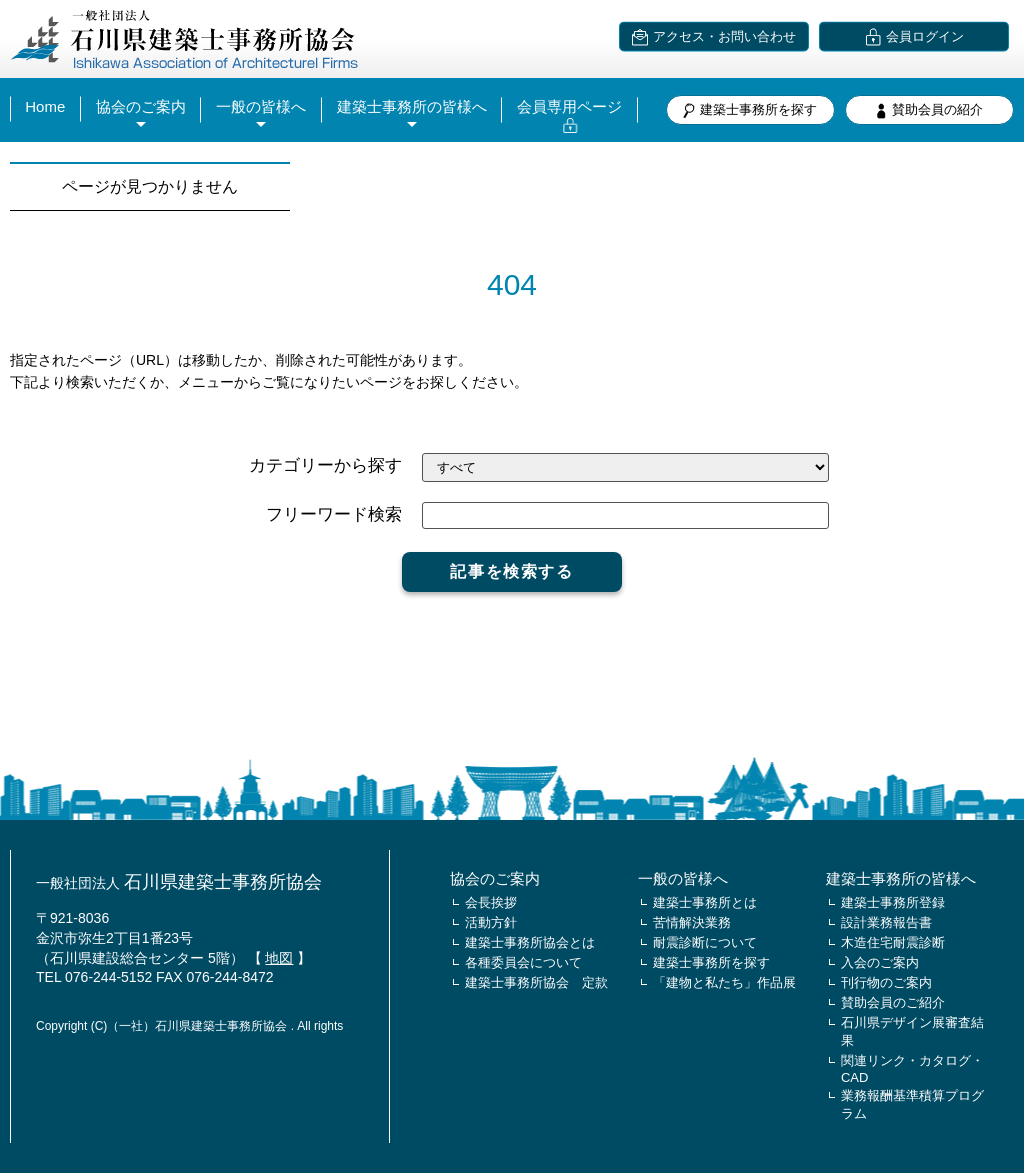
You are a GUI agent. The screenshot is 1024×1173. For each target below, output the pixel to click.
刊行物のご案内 (886, 982)
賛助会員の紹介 (929, 110)
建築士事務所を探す (750, 110)
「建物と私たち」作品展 (724, 982)
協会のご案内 (141, 106)
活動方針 (491, 922)
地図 (279, 958)
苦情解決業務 (692, 922)
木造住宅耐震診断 (893, 942)
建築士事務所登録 (893, 902)
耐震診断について (705, 942)
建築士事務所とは (705, 902)
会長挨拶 (491, 902)
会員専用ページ (569, 106)
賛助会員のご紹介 (893, 1002)
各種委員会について (523, 962)
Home (45, 106)
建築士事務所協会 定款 (536, 982)
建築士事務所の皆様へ (412, 106)
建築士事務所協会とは (530, 942)
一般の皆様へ (261, 106)
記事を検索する (511, 571)
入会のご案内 (880, 962)
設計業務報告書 (886, 922)
